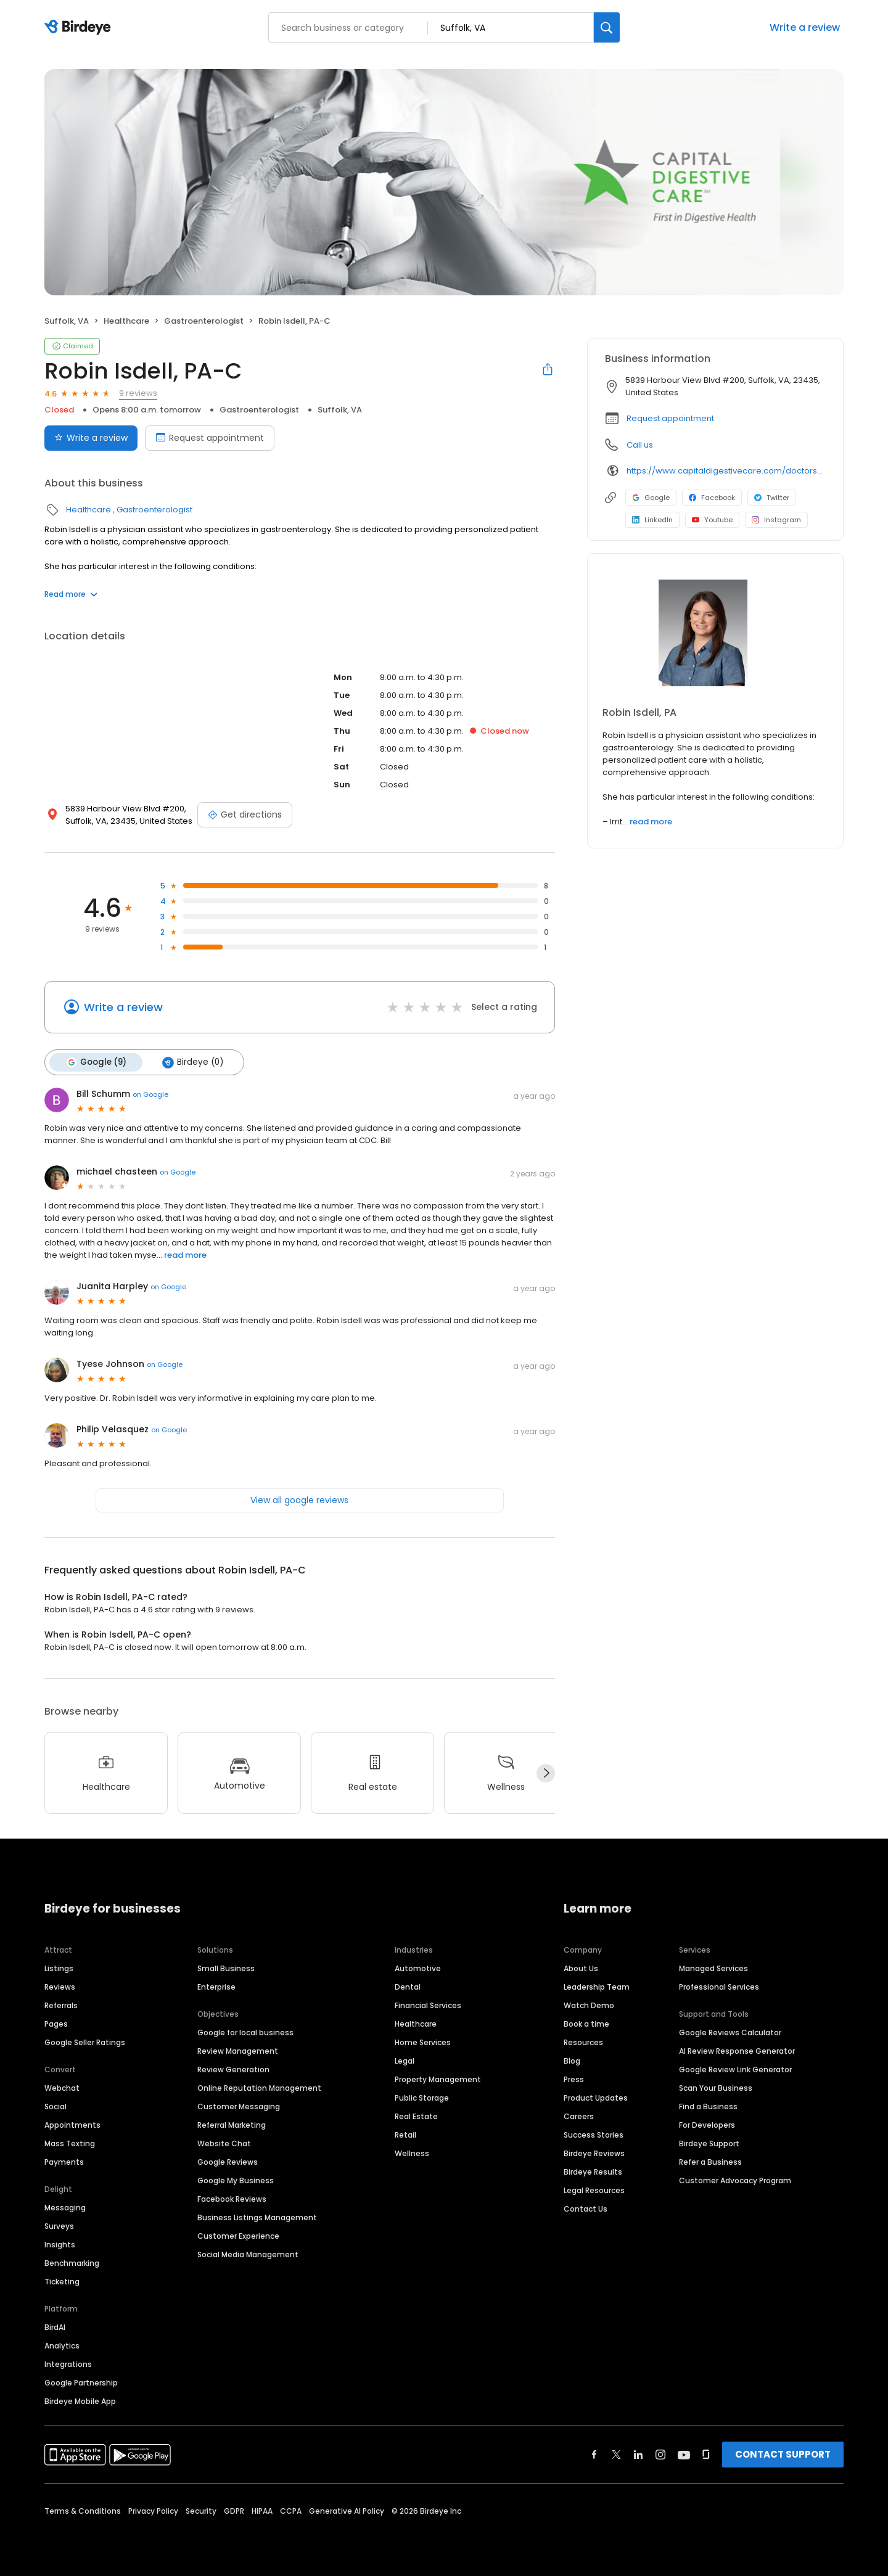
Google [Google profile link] (651, 497)
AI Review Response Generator (737, 2051)
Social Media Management (247, 2254)
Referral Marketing (231, 2125)
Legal (404, 2061)
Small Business (226, 1968)
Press (574, 2079)
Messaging (65, 2207)
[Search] (607, 27)
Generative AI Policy (346, 2511)
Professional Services (719, 1987)
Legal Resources (594, 2190)
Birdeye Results (593, 2172)
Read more (70, 594)
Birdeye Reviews (594, 2153)
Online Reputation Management (259, 2088)
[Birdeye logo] (79, 27)
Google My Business (235, 2180)
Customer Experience (238, 2236)
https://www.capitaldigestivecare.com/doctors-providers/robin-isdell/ (726, 471)
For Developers (707, 2125)
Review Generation (233, 2069)
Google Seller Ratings (84, 2042)
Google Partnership (81, 2382)
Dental (408, 1987)
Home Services (423, 2042)
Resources (583, 2042)
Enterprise (216, 1987)
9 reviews (138, 393)
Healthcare (126, 321)
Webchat (62, 2088)
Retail (405, 2135)
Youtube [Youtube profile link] (712, 520)
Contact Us (585, 2209)
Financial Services (428, 2005)
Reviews (59, 1987)
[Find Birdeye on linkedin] (638, 2454)
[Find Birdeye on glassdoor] (706, 2454)
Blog (572, 2061)
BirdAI (54, 2327)
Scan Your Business (715, 2088)
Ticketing (62, 2281)
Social (55, 2106)
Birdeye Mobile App (80, 2401)
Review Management (237, 2051)
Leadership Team (597, 1987)
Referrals (61, 2005)
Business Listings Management (257, 2217)
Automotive (418, 1968)
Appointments (72, 2125)
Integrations (68, 2364)
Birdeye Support (709, 2143)
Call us (640, 445)
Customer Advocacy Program (735, 2180)
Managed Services (713, 1968)
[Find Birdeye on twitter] (616, 2454)
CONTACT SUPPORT (783, 2454)
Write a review (805, 27)
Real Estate (416, 2116)
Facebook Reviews (231, 2199)
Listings (58, 1968)
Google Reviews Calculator (730, 2032)
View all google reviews (299, 1500)
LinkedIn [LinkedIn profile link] (652, 520)
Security (201, 2511)
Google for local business (245, 2032)
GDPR (234, 2511)
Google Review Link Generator (735, 2069)
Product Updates (596, 2098)
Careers (579, 2116)
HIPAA (262, 2511)
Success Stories (593, 2135)
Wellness (412, 2153)
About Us (581, 1968)
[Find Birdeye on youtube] (684, 2454)
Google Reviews (227, 2162)
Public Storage (422, 2098)
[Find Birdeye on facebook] (594, 2454)
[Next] (545, 1773)
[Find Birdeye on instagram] (660, 2454)
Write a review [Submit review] (91, 438)
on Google (150, 1094)
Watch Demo (589, 2005)
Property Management (438, 2079)
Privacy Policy (153, 2511)
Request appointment (670, 418)
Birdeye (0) (192, 1062)
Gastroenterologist (204, 321)
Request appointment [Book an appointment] (209, 438)
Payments (64, 2162)
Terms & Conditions (82, 2511)
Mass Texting (69, 2143)
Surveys (59, 2226)
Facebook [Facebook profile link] (712, 497)
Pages (56, 2024)
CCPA (291, 2511)
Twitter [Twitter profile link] (771, 497)
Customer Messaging (238, 2106)
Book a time (586, 2024)
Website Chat (224, 2143)
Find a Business (708, 2106)
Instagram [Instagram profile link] (776, 520)
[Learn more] (715, 635)
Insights (59, 2244)
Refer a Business (710, 2162)
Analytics (62, 2345)
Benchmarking (71, 2263)
